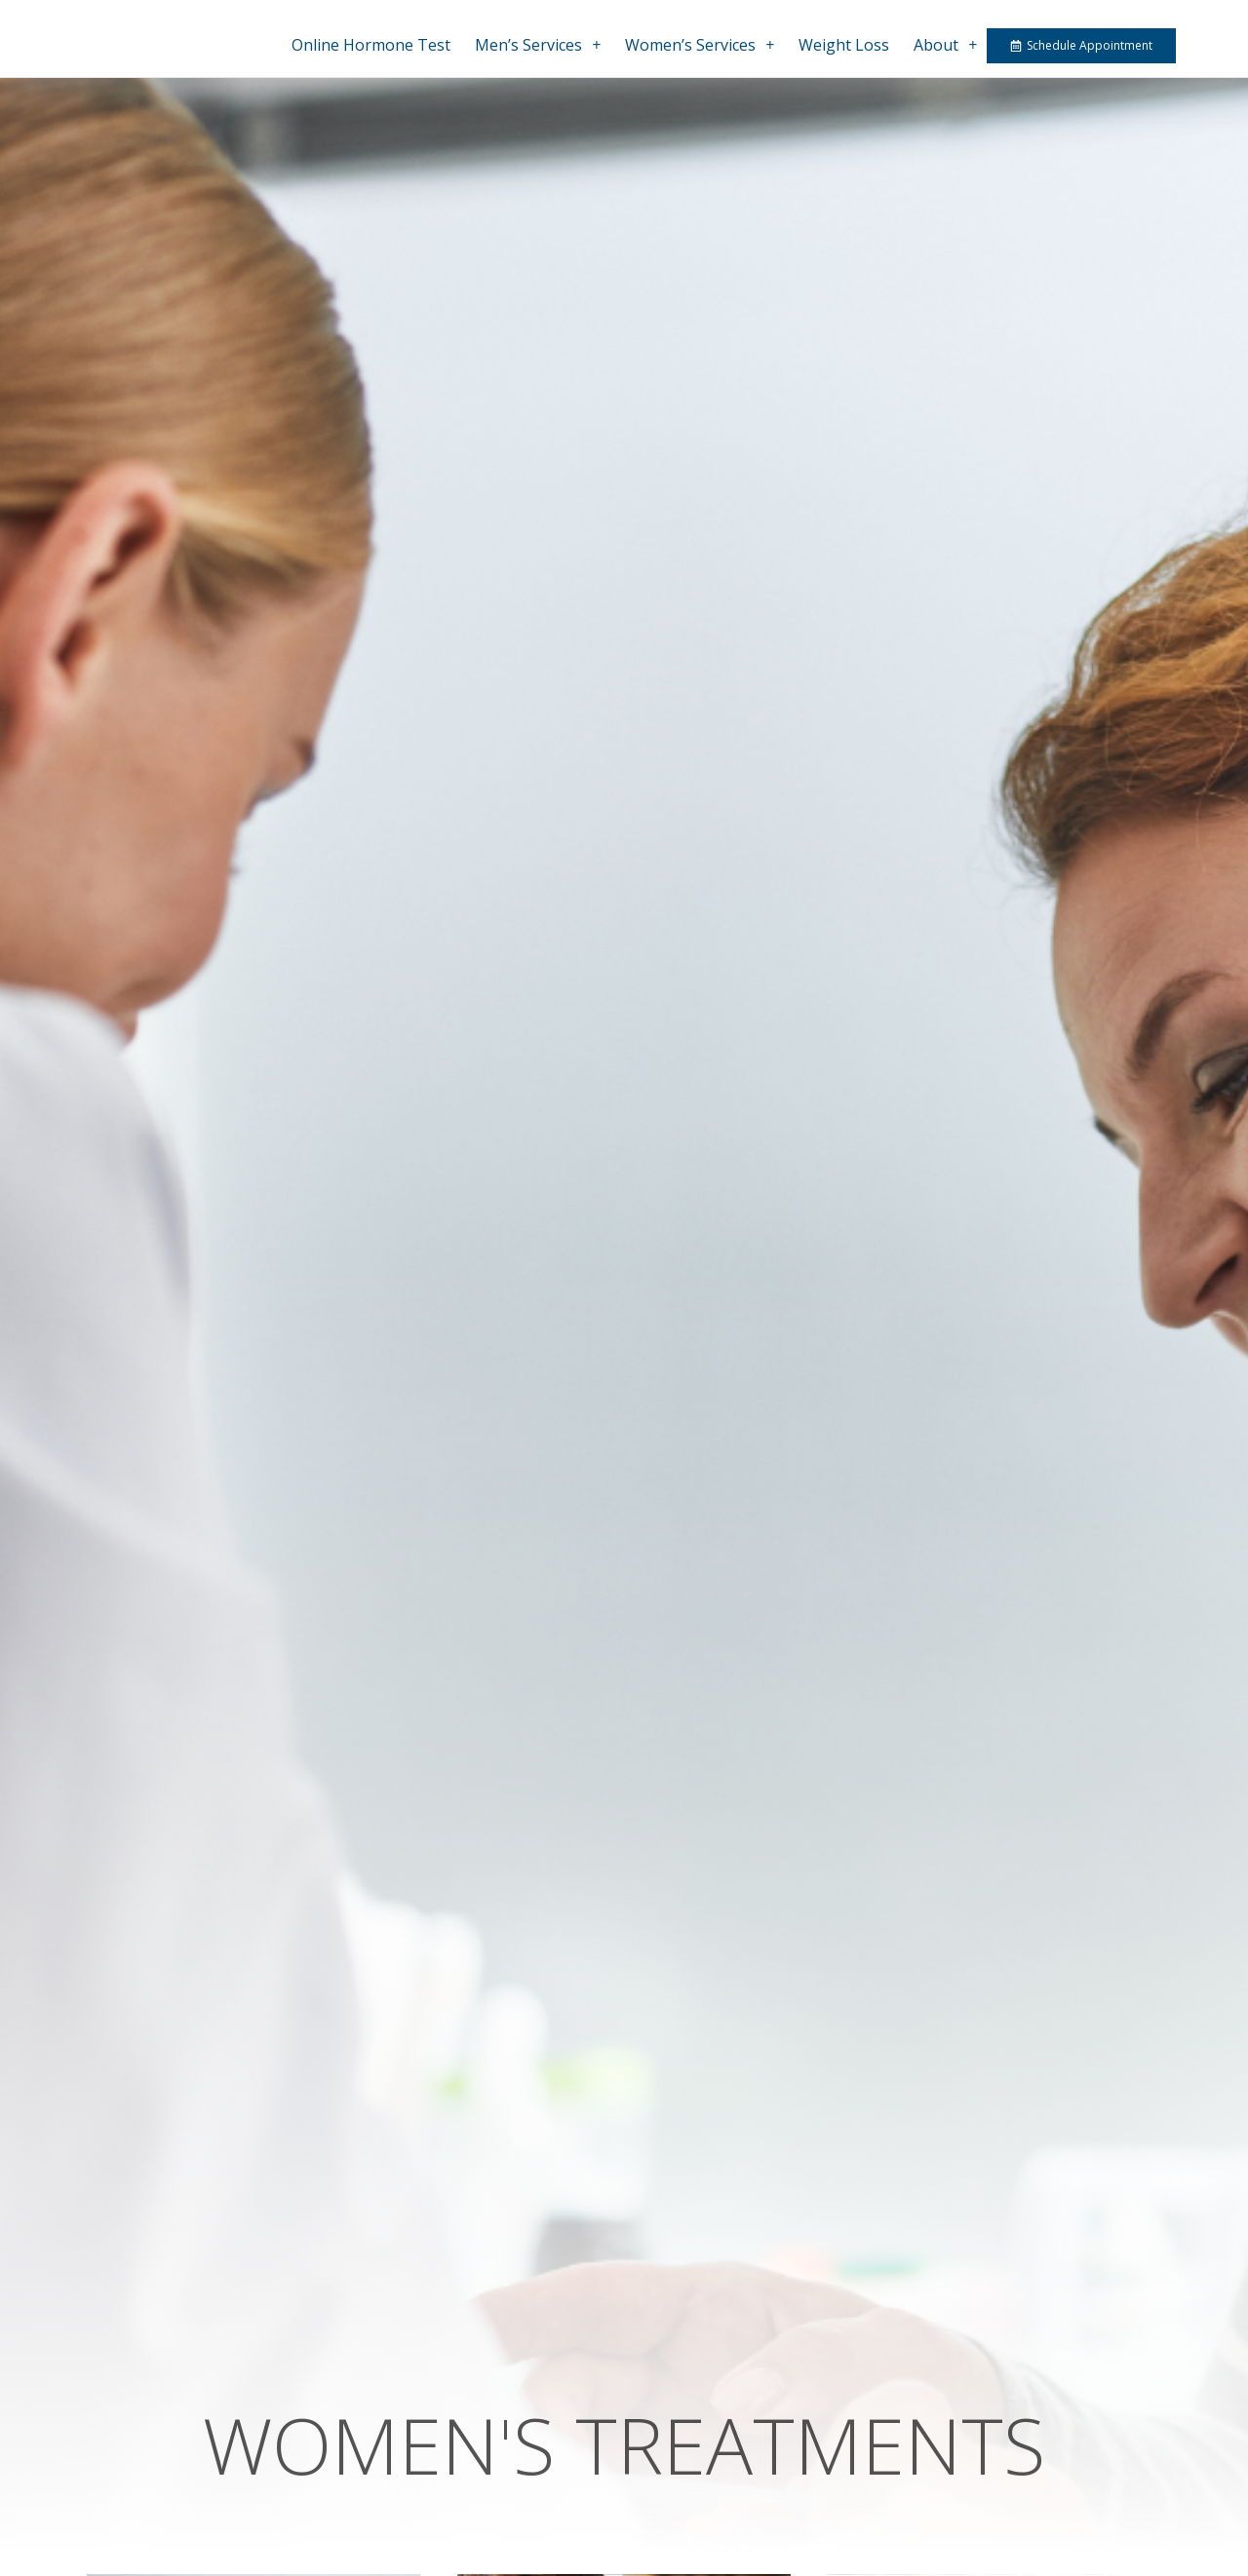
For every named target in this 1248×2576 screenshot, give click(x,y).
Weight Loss (844, 45)
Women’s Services (699, 44)
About (945, 44)
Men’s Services (538, 44)
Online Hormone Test (371, 45)
